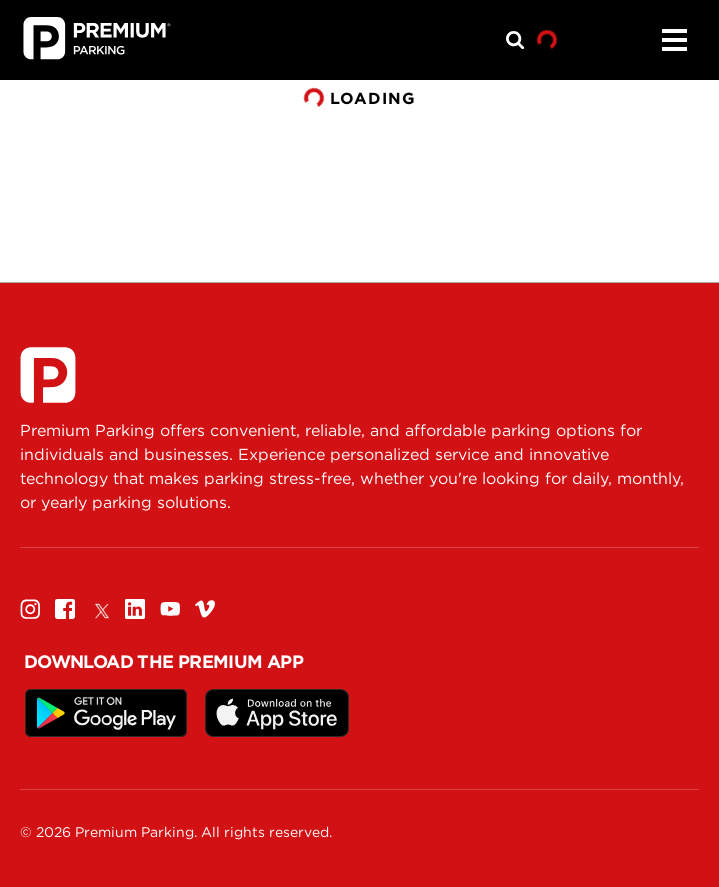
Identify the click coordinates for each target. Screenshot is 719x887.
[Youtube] (170, 608)
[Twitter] (100, 608)
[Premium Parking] (48, 375)
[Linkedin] (135, 608)
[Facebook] (65, 608)
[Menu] (674, 40)
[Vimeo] (205, 608)
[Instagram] (30, 608)
